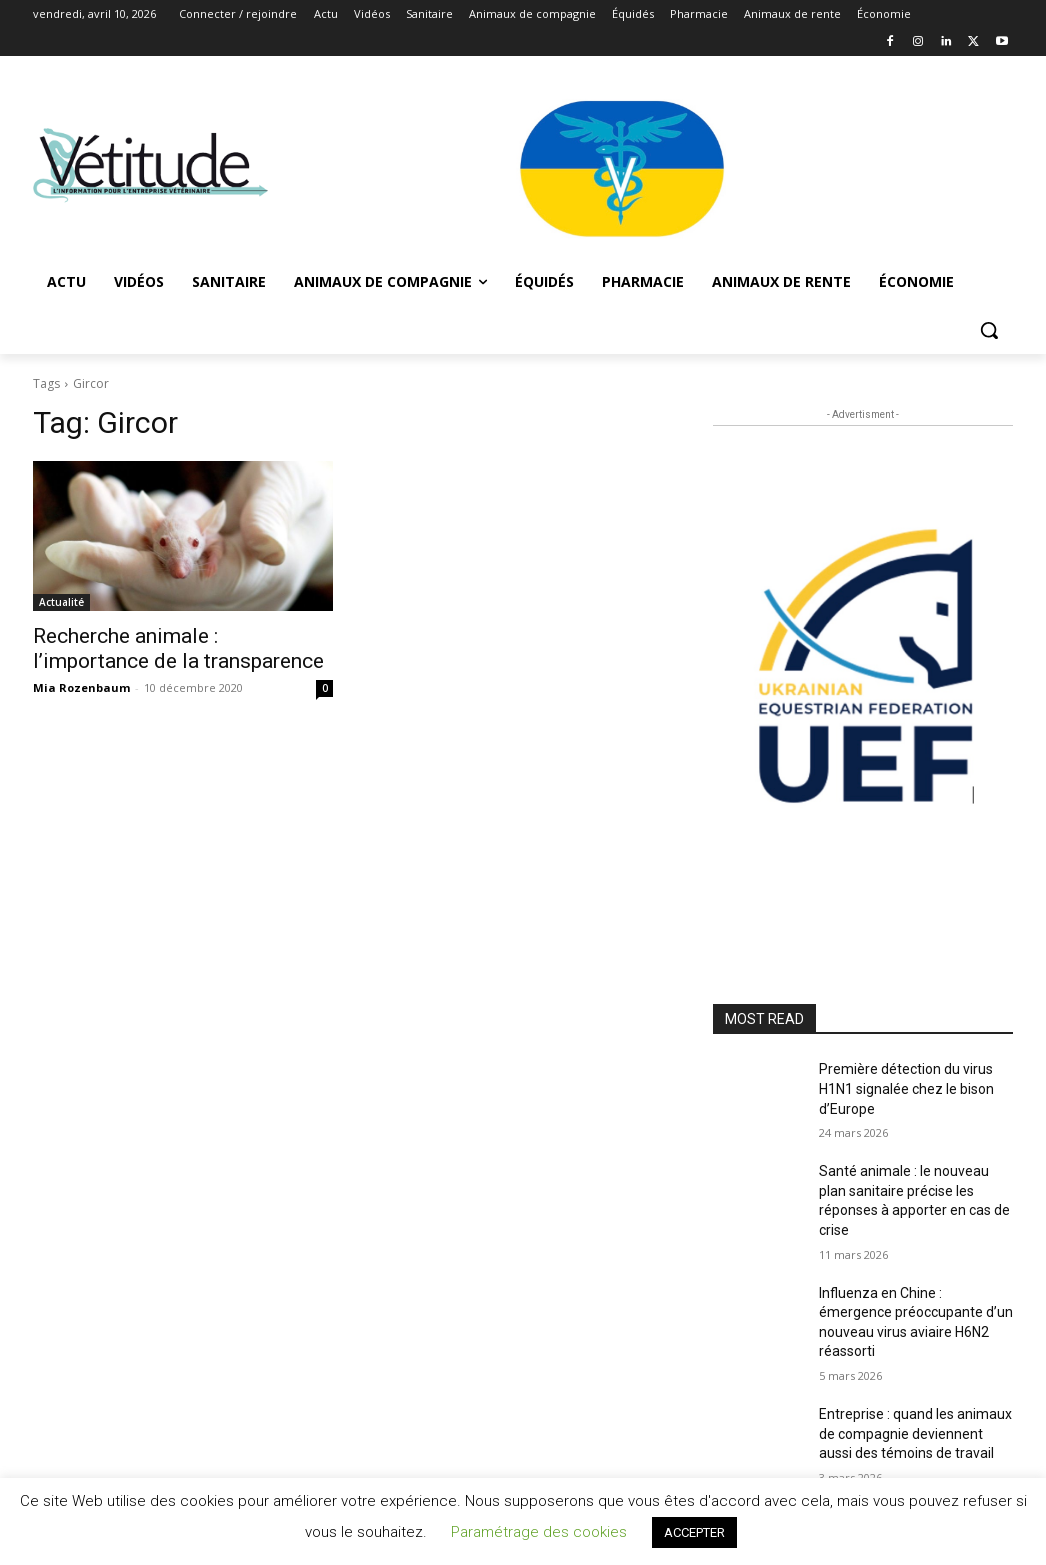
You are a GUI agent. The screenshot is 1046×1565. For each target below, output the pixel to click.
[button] (989, 330)
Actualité (61, 602)
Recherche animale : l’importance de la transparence (178, 648)
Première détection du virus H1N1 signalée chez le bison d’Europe (906, 1088)
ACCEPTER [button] (694, 1532)
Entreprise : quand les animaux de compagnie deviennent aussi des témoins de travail (915, 1433)
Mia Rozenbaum (81, 687)
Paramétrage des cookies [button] (539, 1532)
